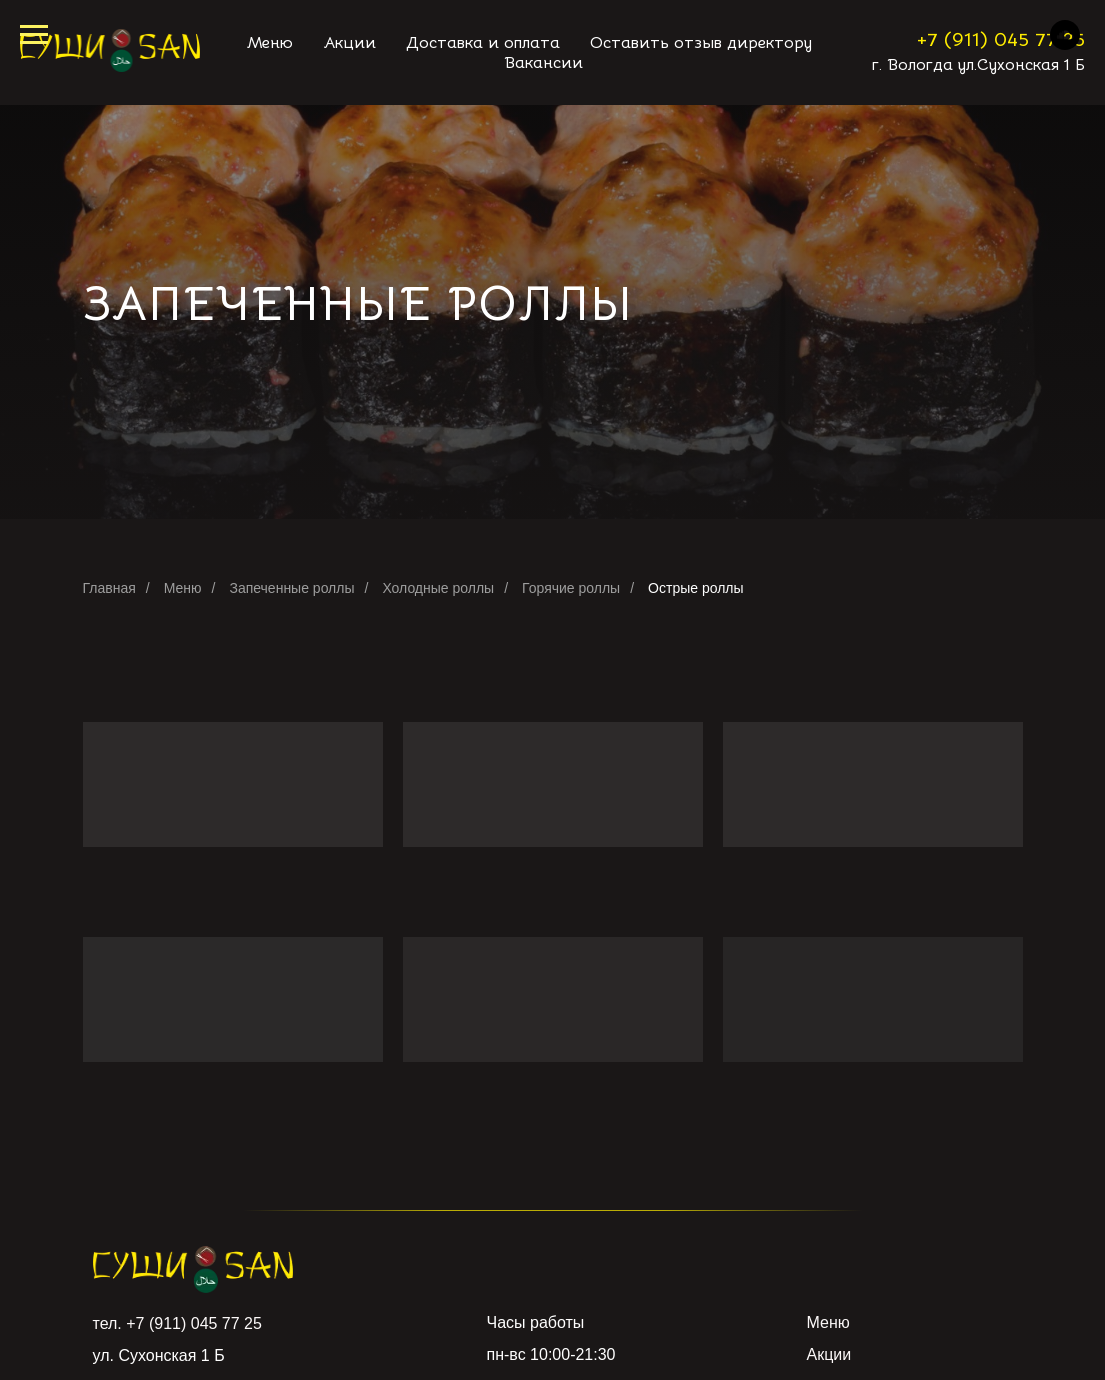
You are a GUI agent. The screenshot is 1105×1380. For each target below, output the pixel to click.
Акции (829, 1354)
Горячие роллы (571, 588)
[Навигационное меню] (34, 35)
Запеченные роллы (291, 588)
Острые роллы (696, 588)
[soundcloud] (1065, 44)
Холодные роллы (438, 588)
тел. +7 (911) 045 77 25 (177, 1323)
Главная (109, 588)
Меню (183, 588)
